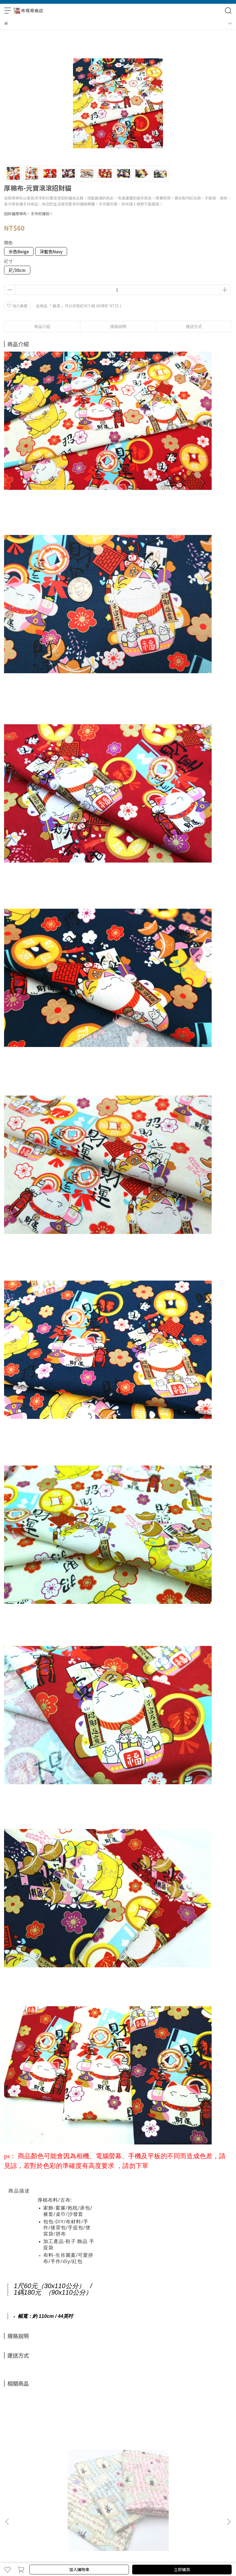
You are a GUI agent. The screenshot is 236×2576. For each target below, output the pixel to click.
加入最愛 (17, 305)
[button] (228, 2521)
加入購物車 (79, 2569)
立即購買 (182, 2569)
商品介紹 (42, 326)
